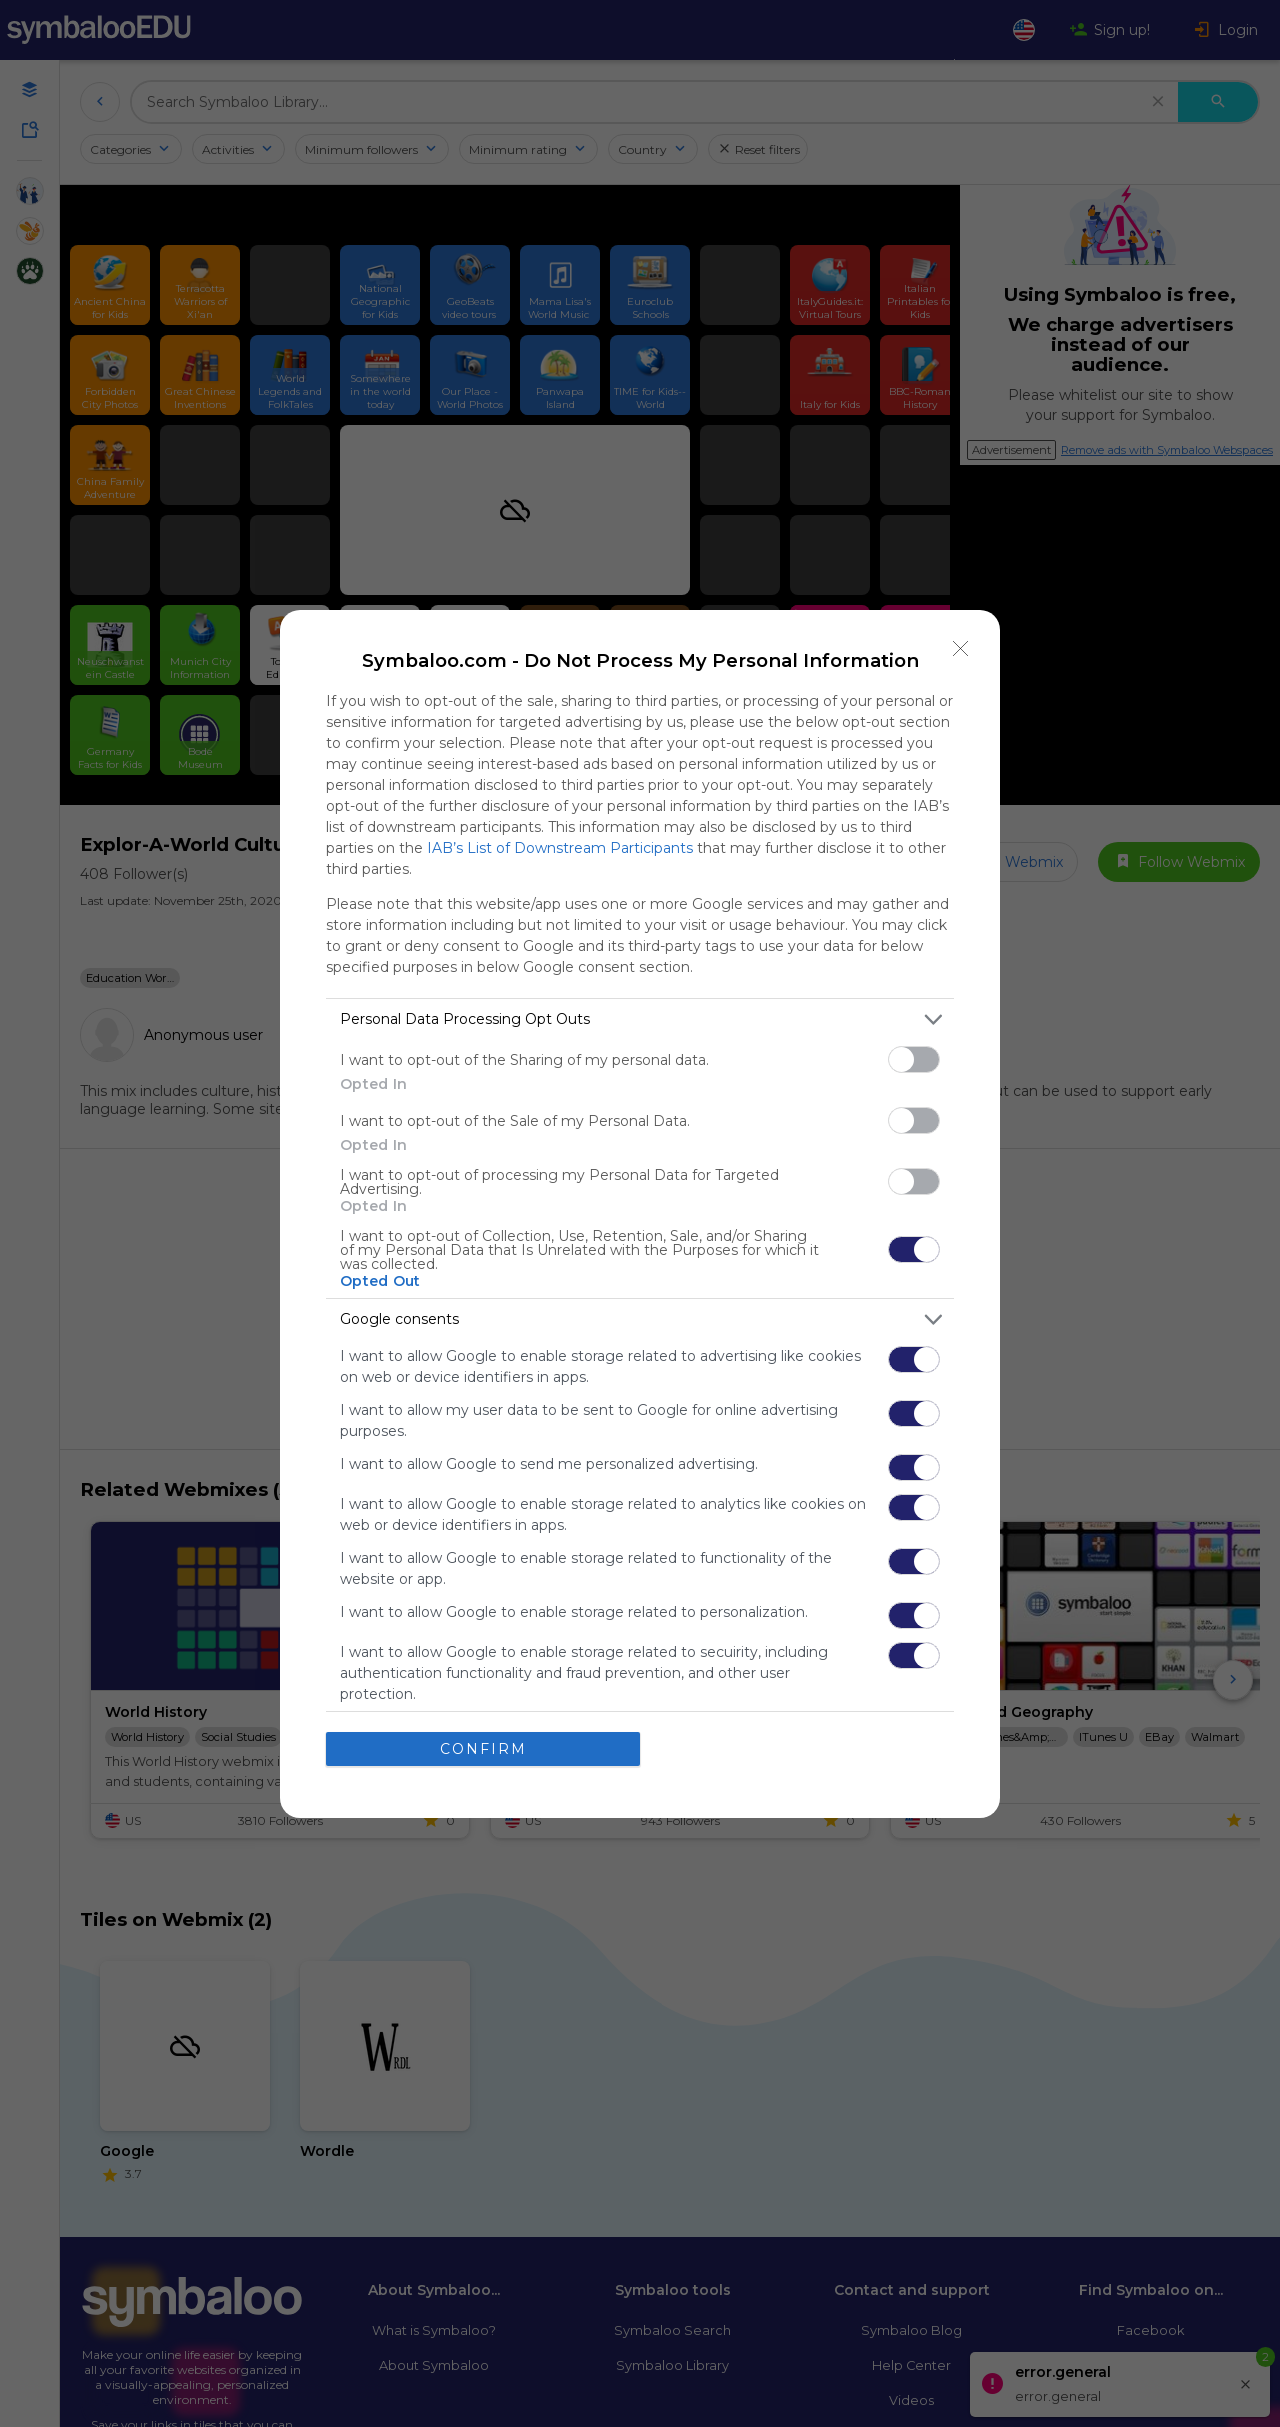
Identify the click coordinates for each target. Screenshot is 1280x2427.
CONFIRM (483, 1748)
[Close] (961, 649)
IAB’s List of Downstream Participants (560, 848)
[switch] (914, 1059)
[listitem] (640, 1019)
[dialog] (640, 1214)
